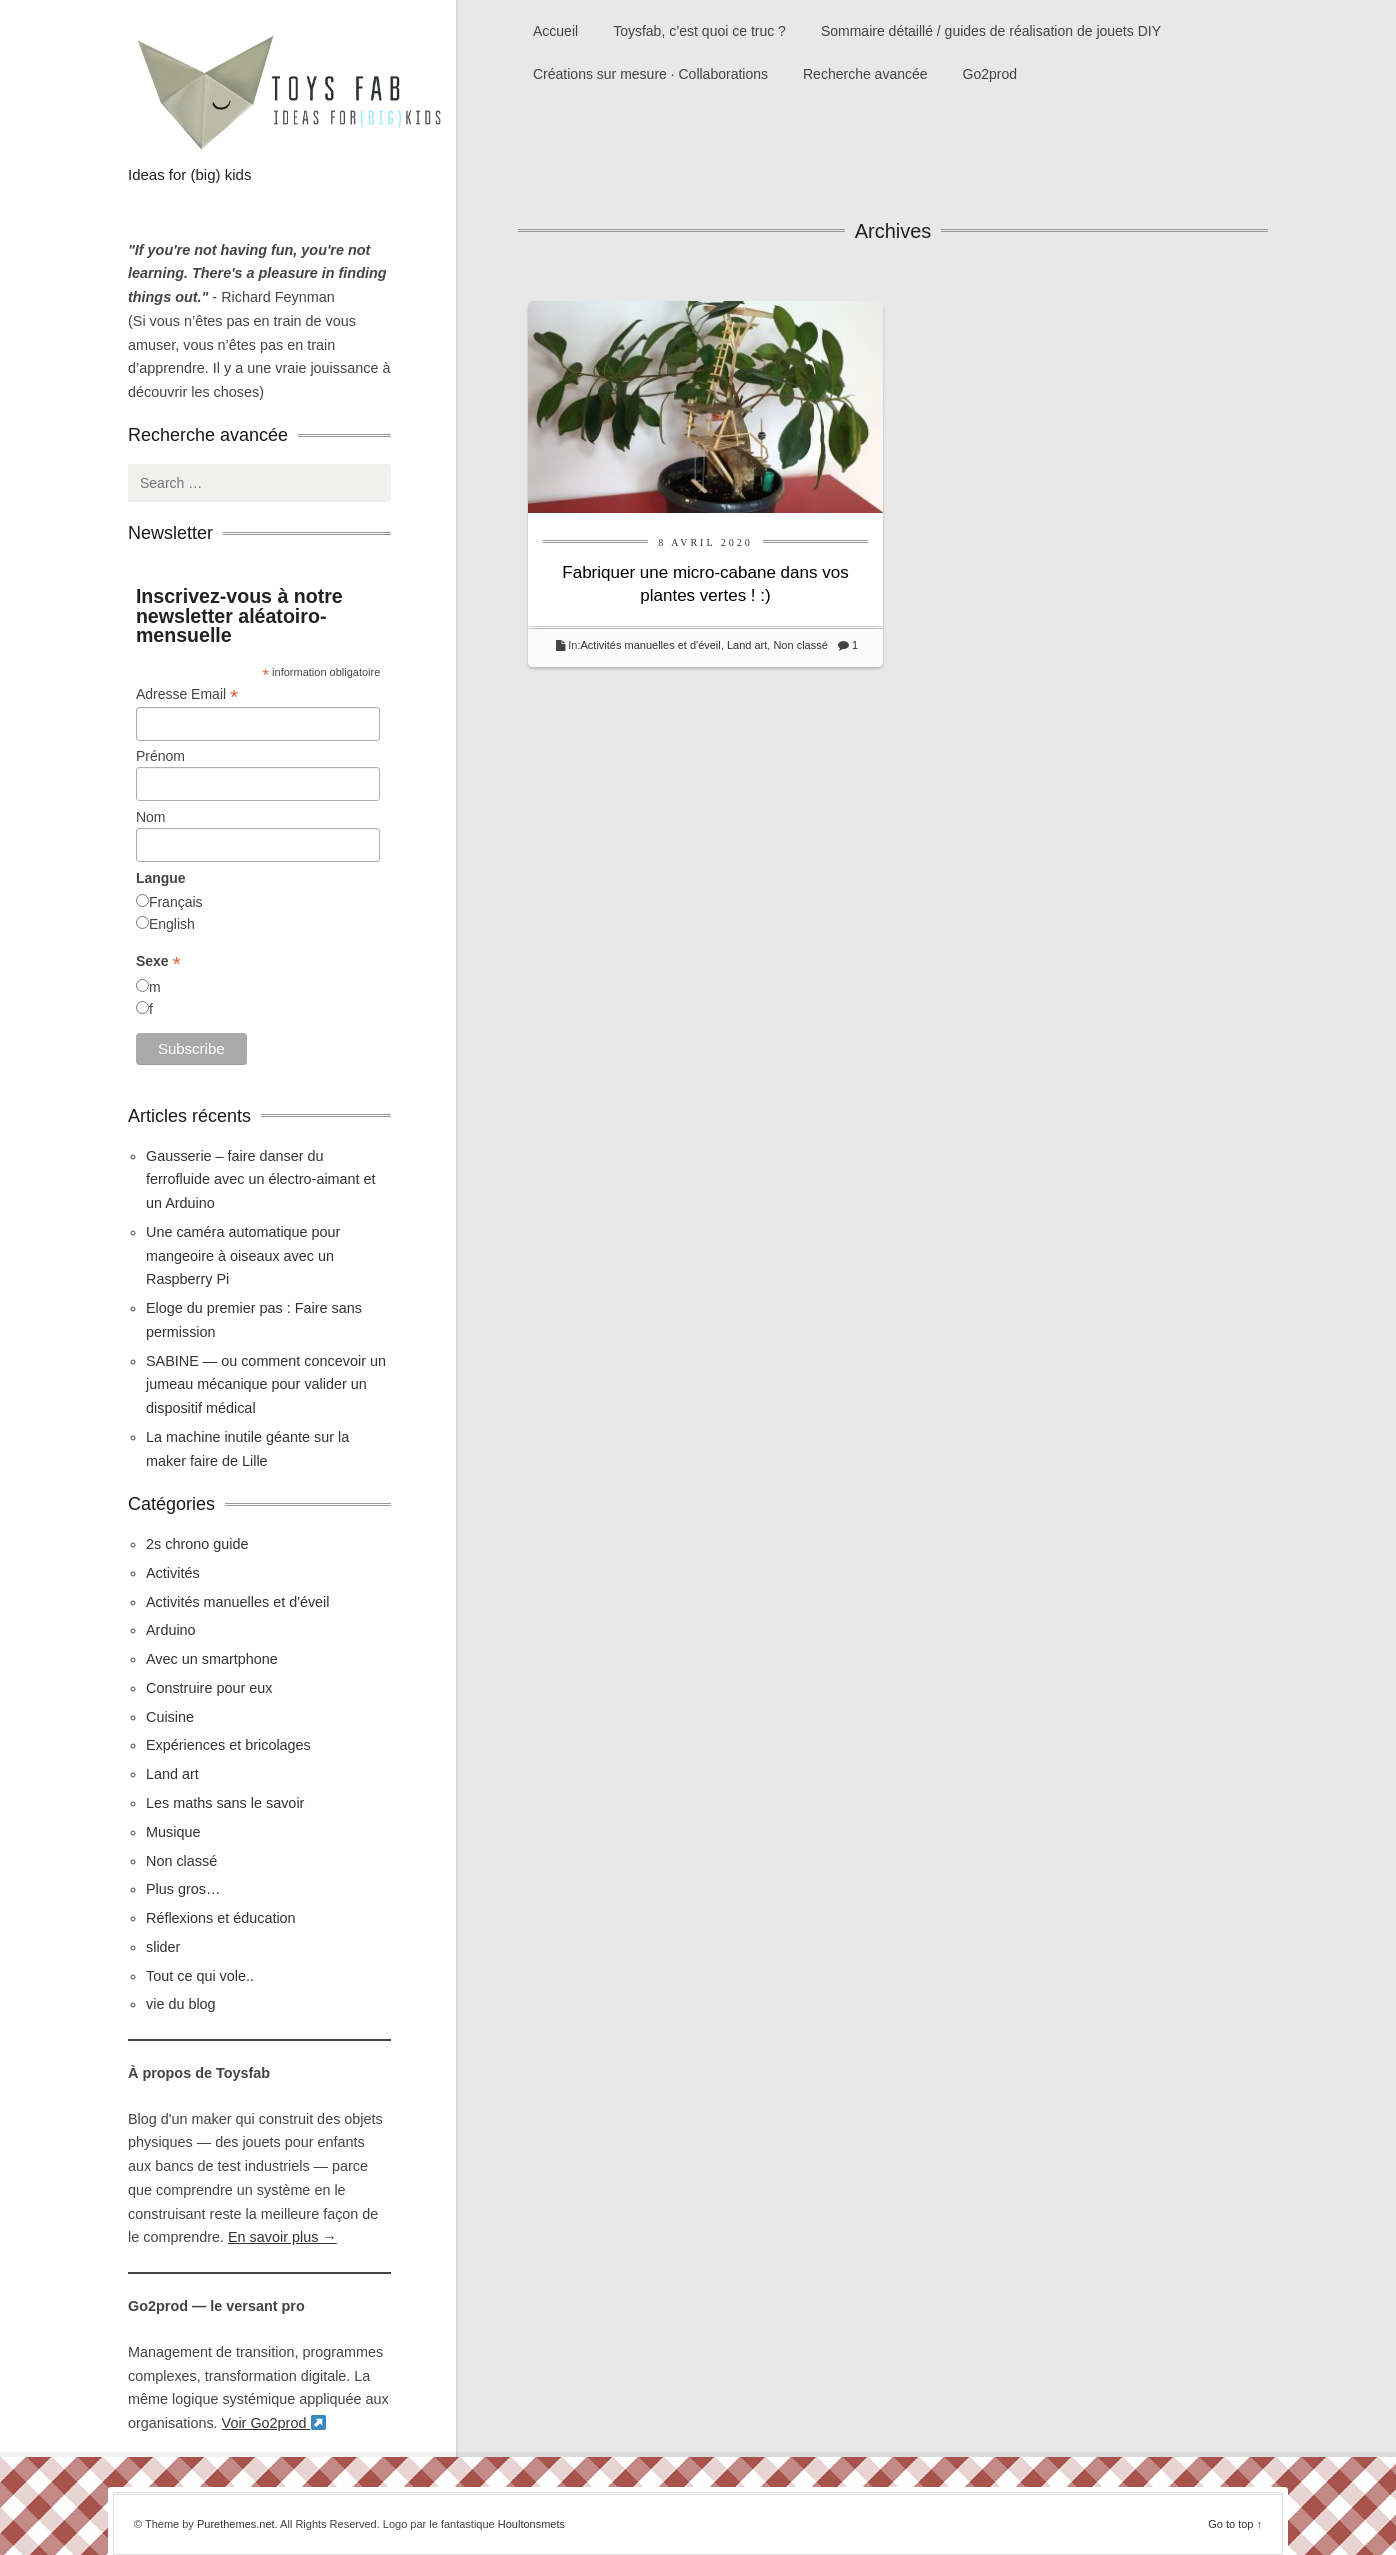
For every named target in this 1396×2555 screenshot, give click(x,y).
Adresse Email (187, 694)
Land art (747, 645)
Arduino (171, 1630)
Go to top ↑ (1235, 2524)
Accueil (555, 31)
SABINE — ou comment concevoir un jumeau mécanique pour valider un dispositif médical (266, 1385)
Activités (173, 1573)
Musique (173, 1832)
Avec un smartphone (212, 1659)
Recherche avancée (865, 74)
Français (176, 902)
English (172, 924)
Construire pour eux (209, 1688)
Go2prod (990, 74)
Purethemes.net (236, 2524)
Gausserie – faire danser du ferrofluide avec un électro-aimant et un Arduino (261, 1180)
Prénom (160, 756)
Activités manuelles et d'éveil (650, 645)
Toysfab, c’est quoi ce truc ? (699, 31)
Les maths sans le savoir (225, 1803)
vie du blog (181, 2004)
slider (163, 1947)
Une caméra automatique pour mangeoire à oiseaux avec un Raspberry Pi (243, 1256)
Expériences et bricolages (230, 1745)
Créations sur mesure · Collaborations (650, 74)
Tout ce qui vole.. (200, 1976)
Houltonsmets (531, 2524)
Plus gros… (183, 1889)
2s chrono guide (197, 1544)
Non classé (800, 645)
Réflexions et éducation (221, 1918)
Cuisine (170, 1717)
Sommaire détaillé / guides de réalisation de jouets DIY (991, 31)
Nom (151, 817)
